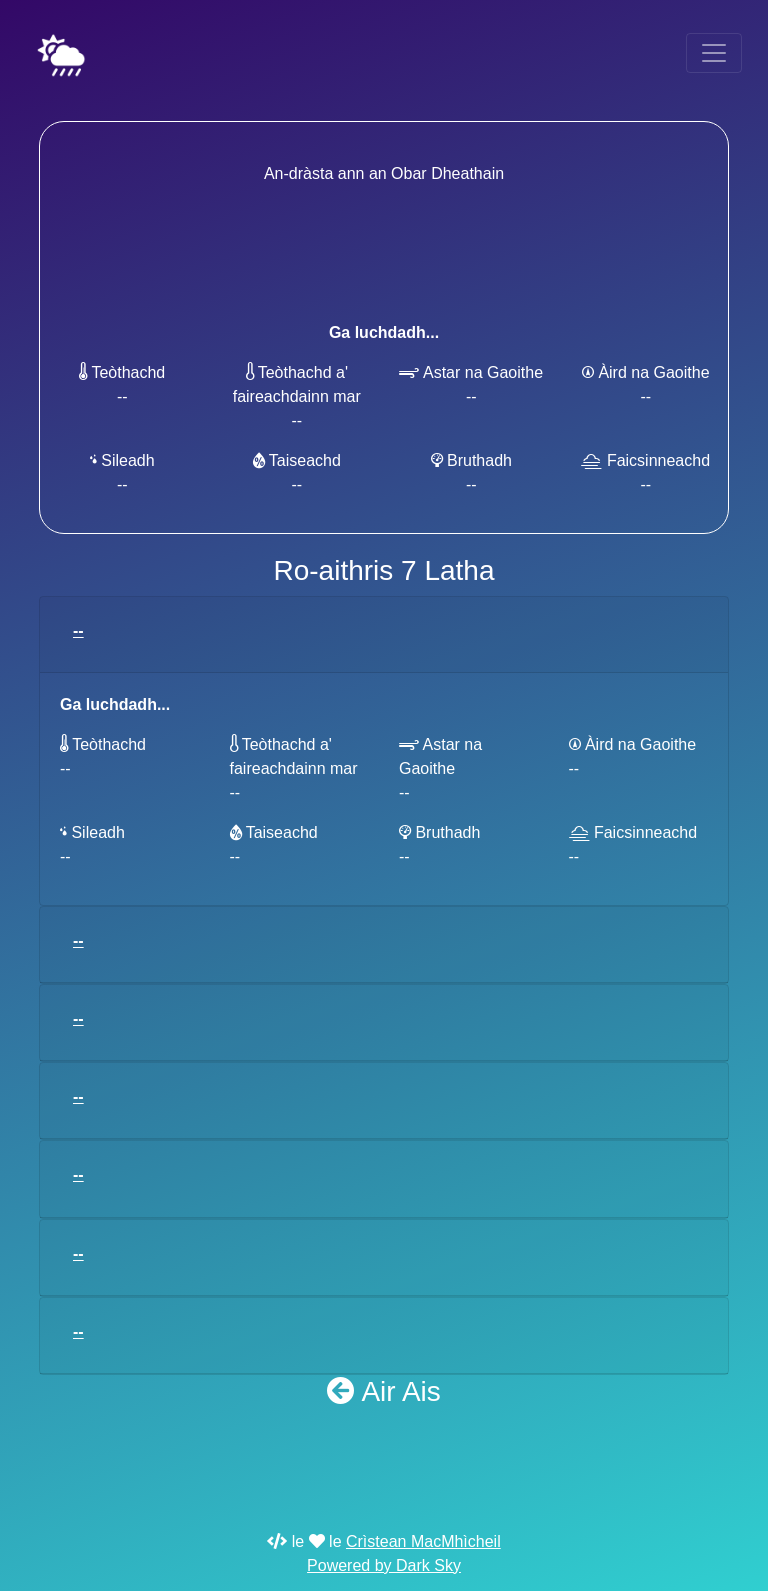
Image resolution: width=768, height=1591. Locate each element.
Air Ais (384, 1391)
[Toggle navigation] (714, 53)
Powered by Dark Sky (384, 1565)
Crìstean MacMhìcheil (423, 1541)
